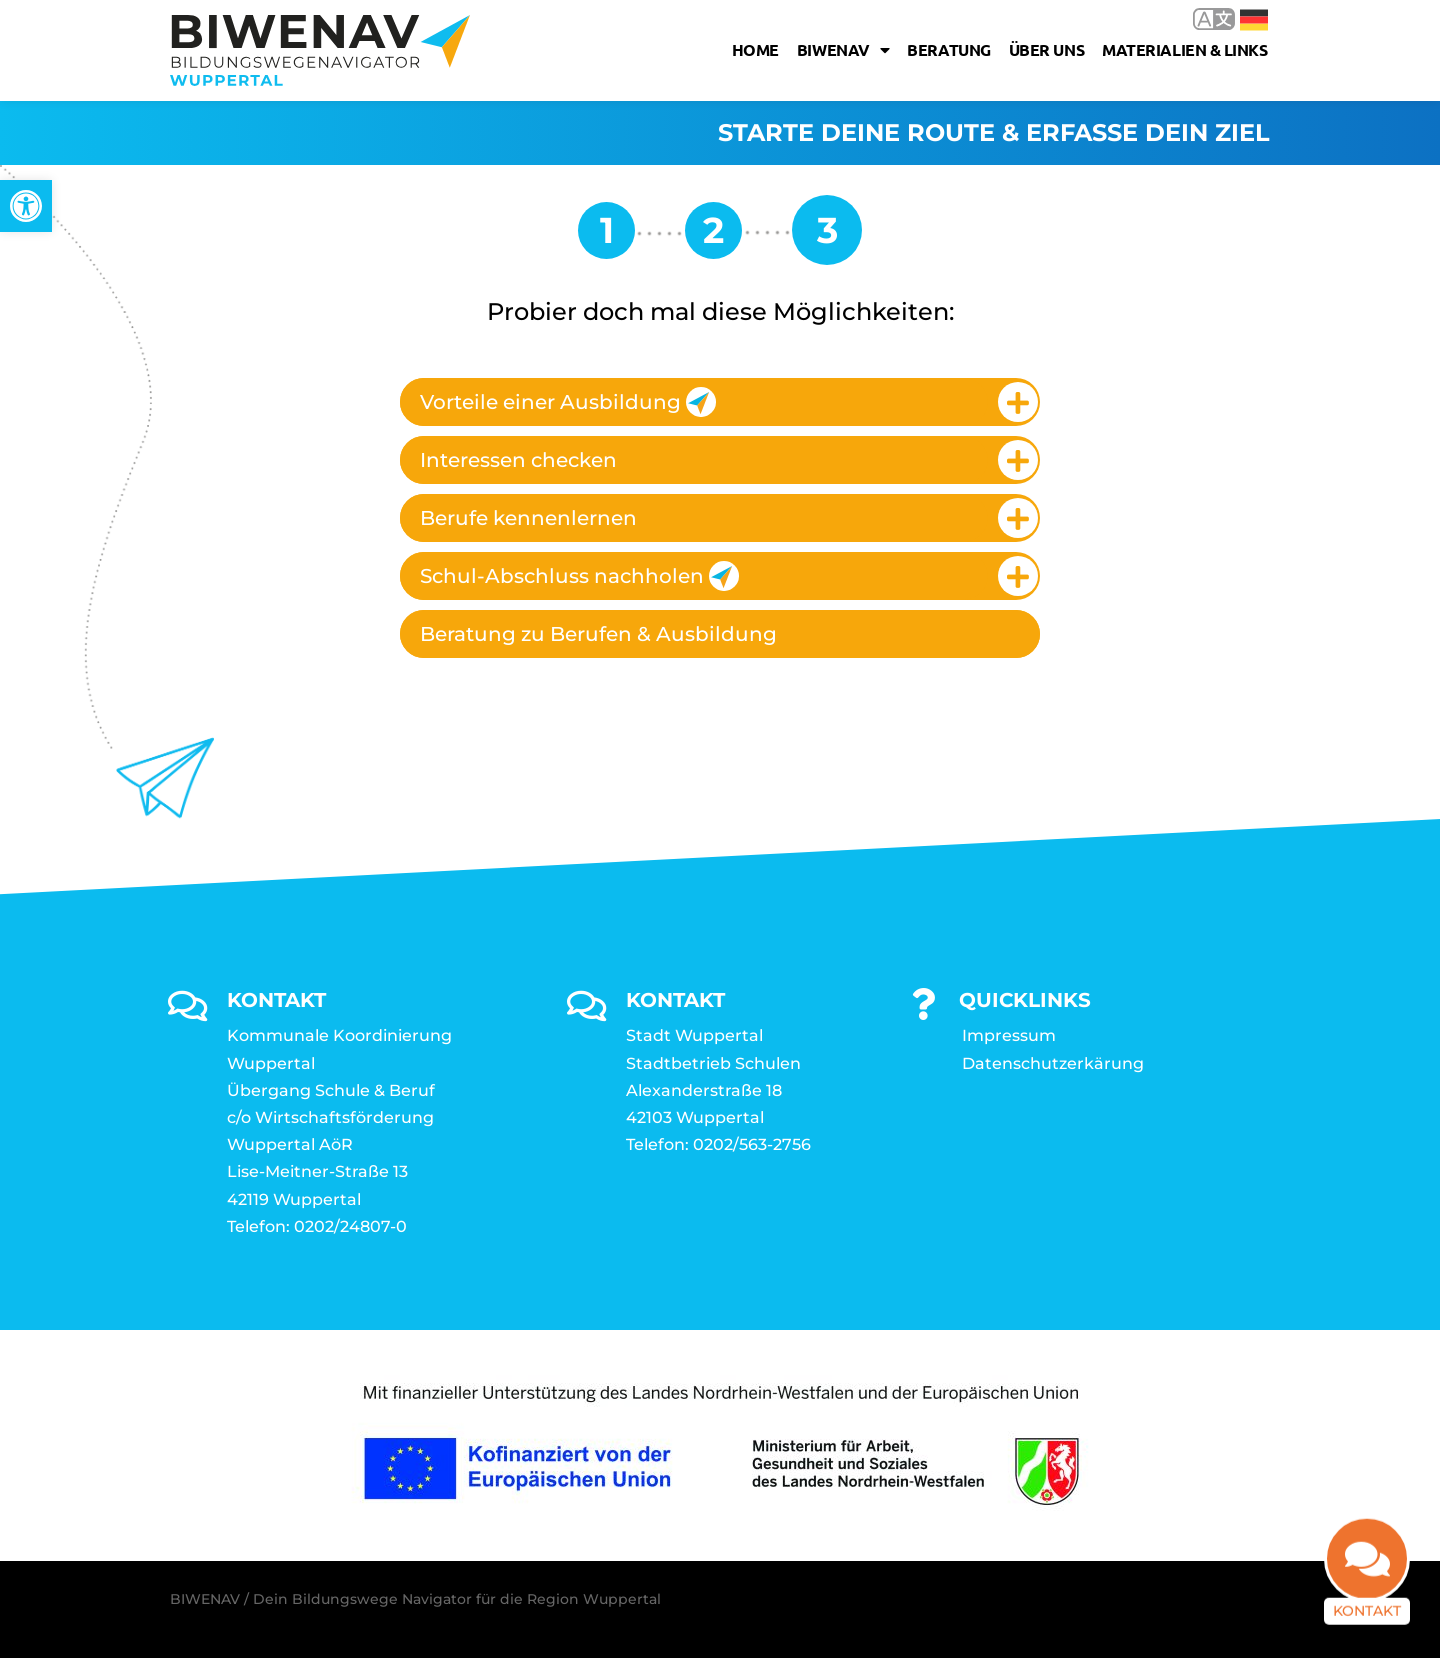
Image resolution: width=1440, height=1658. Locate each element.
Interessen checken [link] (518, 460)
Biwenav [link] (843, 50)
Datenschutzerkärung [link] (1053, 1063)
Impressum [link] (1009, 1035)
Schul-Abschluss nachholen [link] (579, 576)
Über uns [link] (1046, 49)
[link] (26, 206)
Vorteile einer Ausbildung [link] (568, 402)
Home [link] (755, 49)
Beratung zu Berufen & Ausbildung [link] (598, 634)
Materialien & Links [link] (1184, 49)
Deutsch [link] (1254, 20)
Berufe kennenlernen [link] (528, 518)
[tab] (720, 402)
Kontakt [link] (1367, 1616)
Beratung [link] (948, 49)
